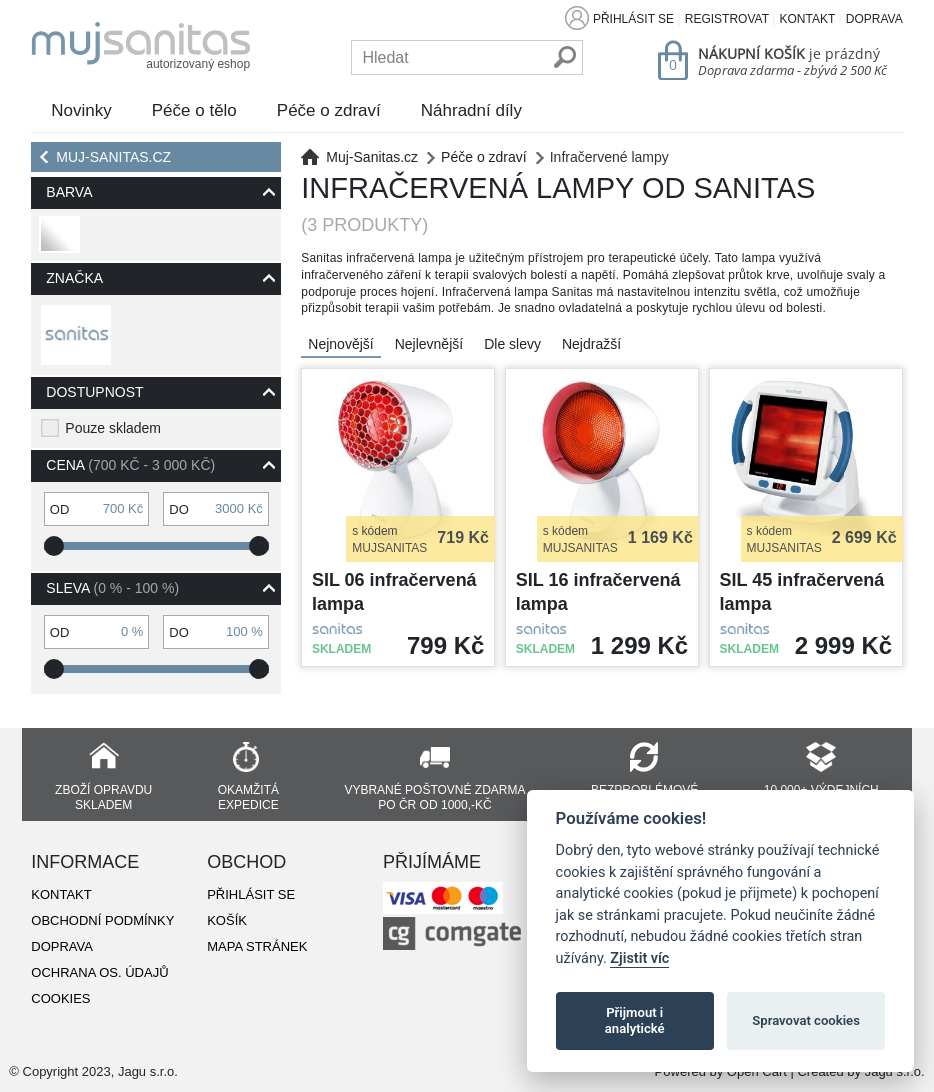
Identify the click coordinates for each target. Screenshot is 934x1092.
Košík (227, 920)
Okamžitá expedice (248, 797)
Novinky (81, 110)
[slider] (54, 546)
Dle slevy (512, 344)
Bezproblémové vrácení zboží (644, 797)
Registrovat (727, 19)
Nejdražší (591, 344)
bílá (57, 242)
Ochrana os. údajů (99, 972)
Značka (74, 278)
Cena (130, 465)
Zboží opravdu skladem (103, 797)
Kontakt (807, 19)
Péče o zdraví (329, 110)
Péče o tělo (194, 110)
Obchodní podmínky (102, 920)
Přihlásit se (633, 19)
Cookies (60, 998)
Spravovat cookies (806, 1020)
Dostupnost (94, 392)
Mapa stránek (257, 946)
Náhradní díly (471, 110)
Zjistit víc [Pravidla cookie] (639, 958)
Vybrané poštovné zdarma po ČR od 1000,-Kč (434, 797)
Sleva (112, 588)
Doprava (874, 19)
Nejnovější (340, 344)
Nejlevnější (429, 344)
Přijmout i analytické (635, 1020)
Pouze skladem (113, 428)
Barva (69, 192)
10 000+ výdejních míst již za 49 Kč (821, 797)
